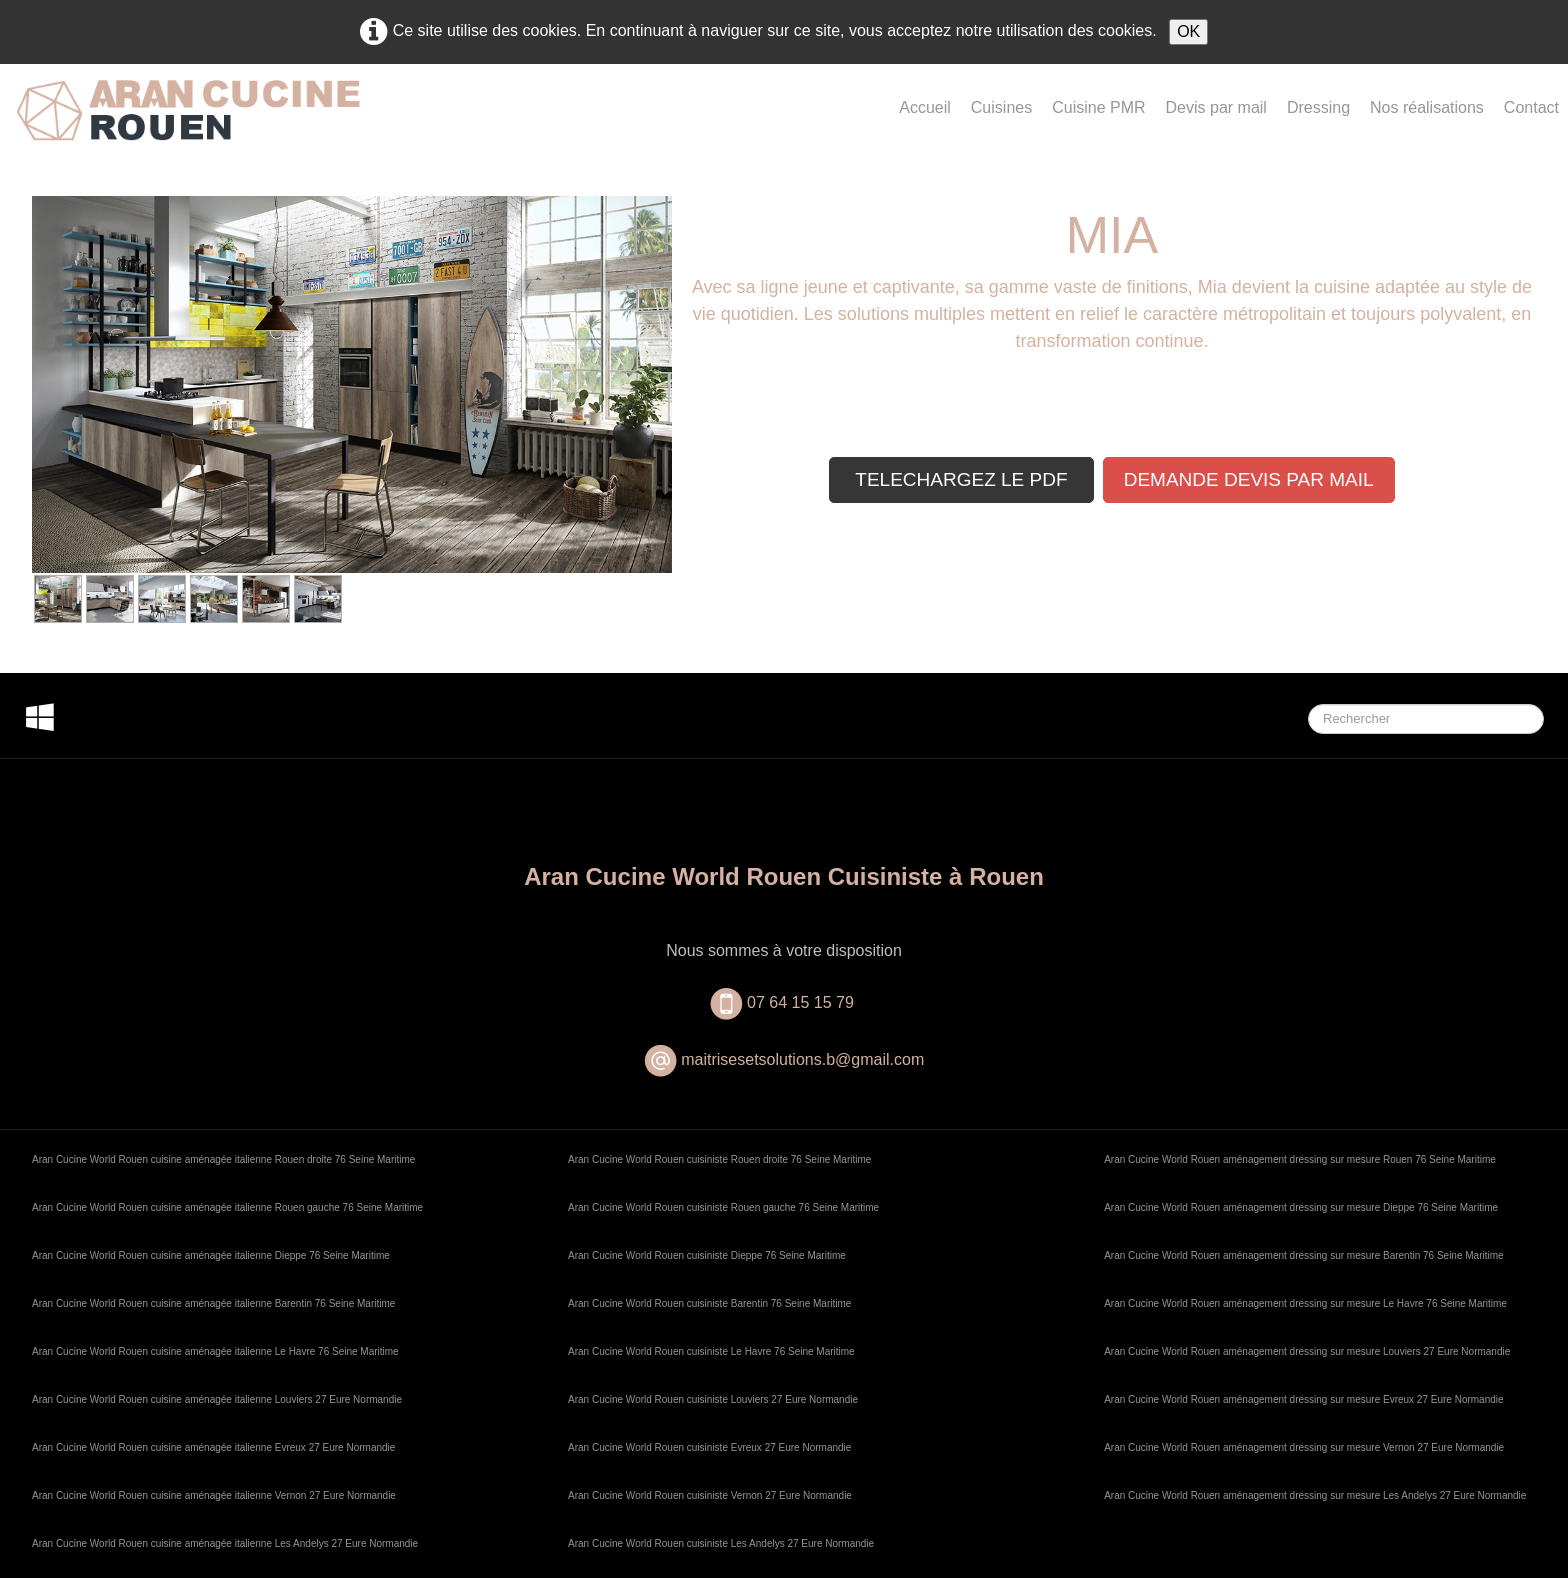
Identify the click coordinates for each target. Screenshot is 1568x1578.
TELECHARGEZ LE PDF (961, 479)
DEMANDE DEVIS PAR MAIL (1249, 479)
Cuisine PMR (1098, 107)
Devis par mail (1216, 107)
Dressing (1318, 107)
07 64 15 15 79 (802, 1002)
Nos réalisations (1427, 107)
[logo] (188, 126)
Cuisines (1001, 107)
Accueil (925, 107)
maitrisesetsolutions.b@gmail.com (802, 1059)
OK (1188, 31)
